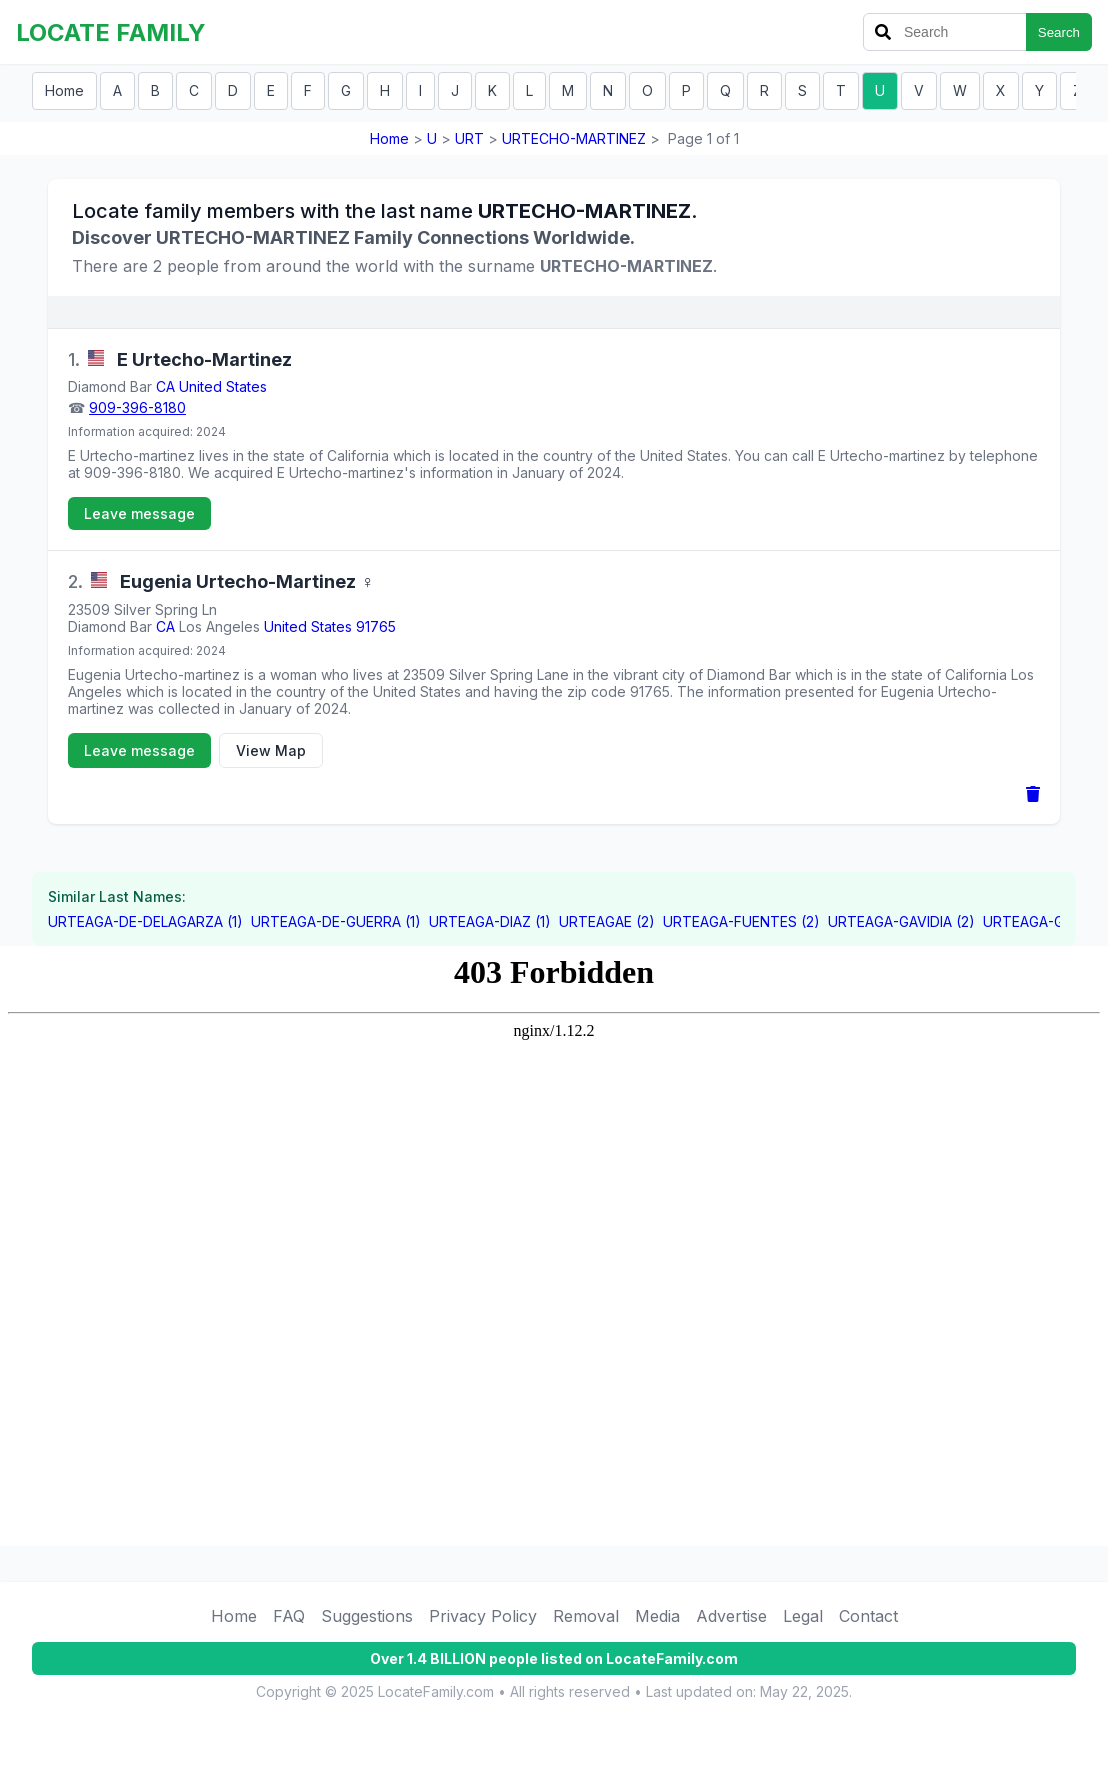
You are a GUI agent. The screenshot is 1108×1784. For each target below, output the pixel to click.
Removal (586, 1616)
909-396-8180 (137, 407)
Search (1059, 32)
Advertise (731, 1616)
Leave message (139, 513)
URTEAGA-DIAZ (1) (490, 921)
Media (657, 1616)
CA (165, 386)
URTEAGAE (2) (607, 921)
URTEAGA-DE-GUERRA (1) (336, 921)
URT (469, 138)
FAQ (289, 1616)
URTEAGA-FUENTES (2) (741, 921)
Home (64, 90)
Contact (868, 1616)
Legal (803, 1616)
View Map (271, 750)
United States (223, 386)
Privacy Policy (483, 1616)
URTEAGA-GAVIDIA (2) (901, 921)
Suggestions (367, 1616)
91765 (376, 626)
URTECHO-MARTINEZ (574, 138)
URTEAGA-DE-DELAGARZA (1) (145, 921)
